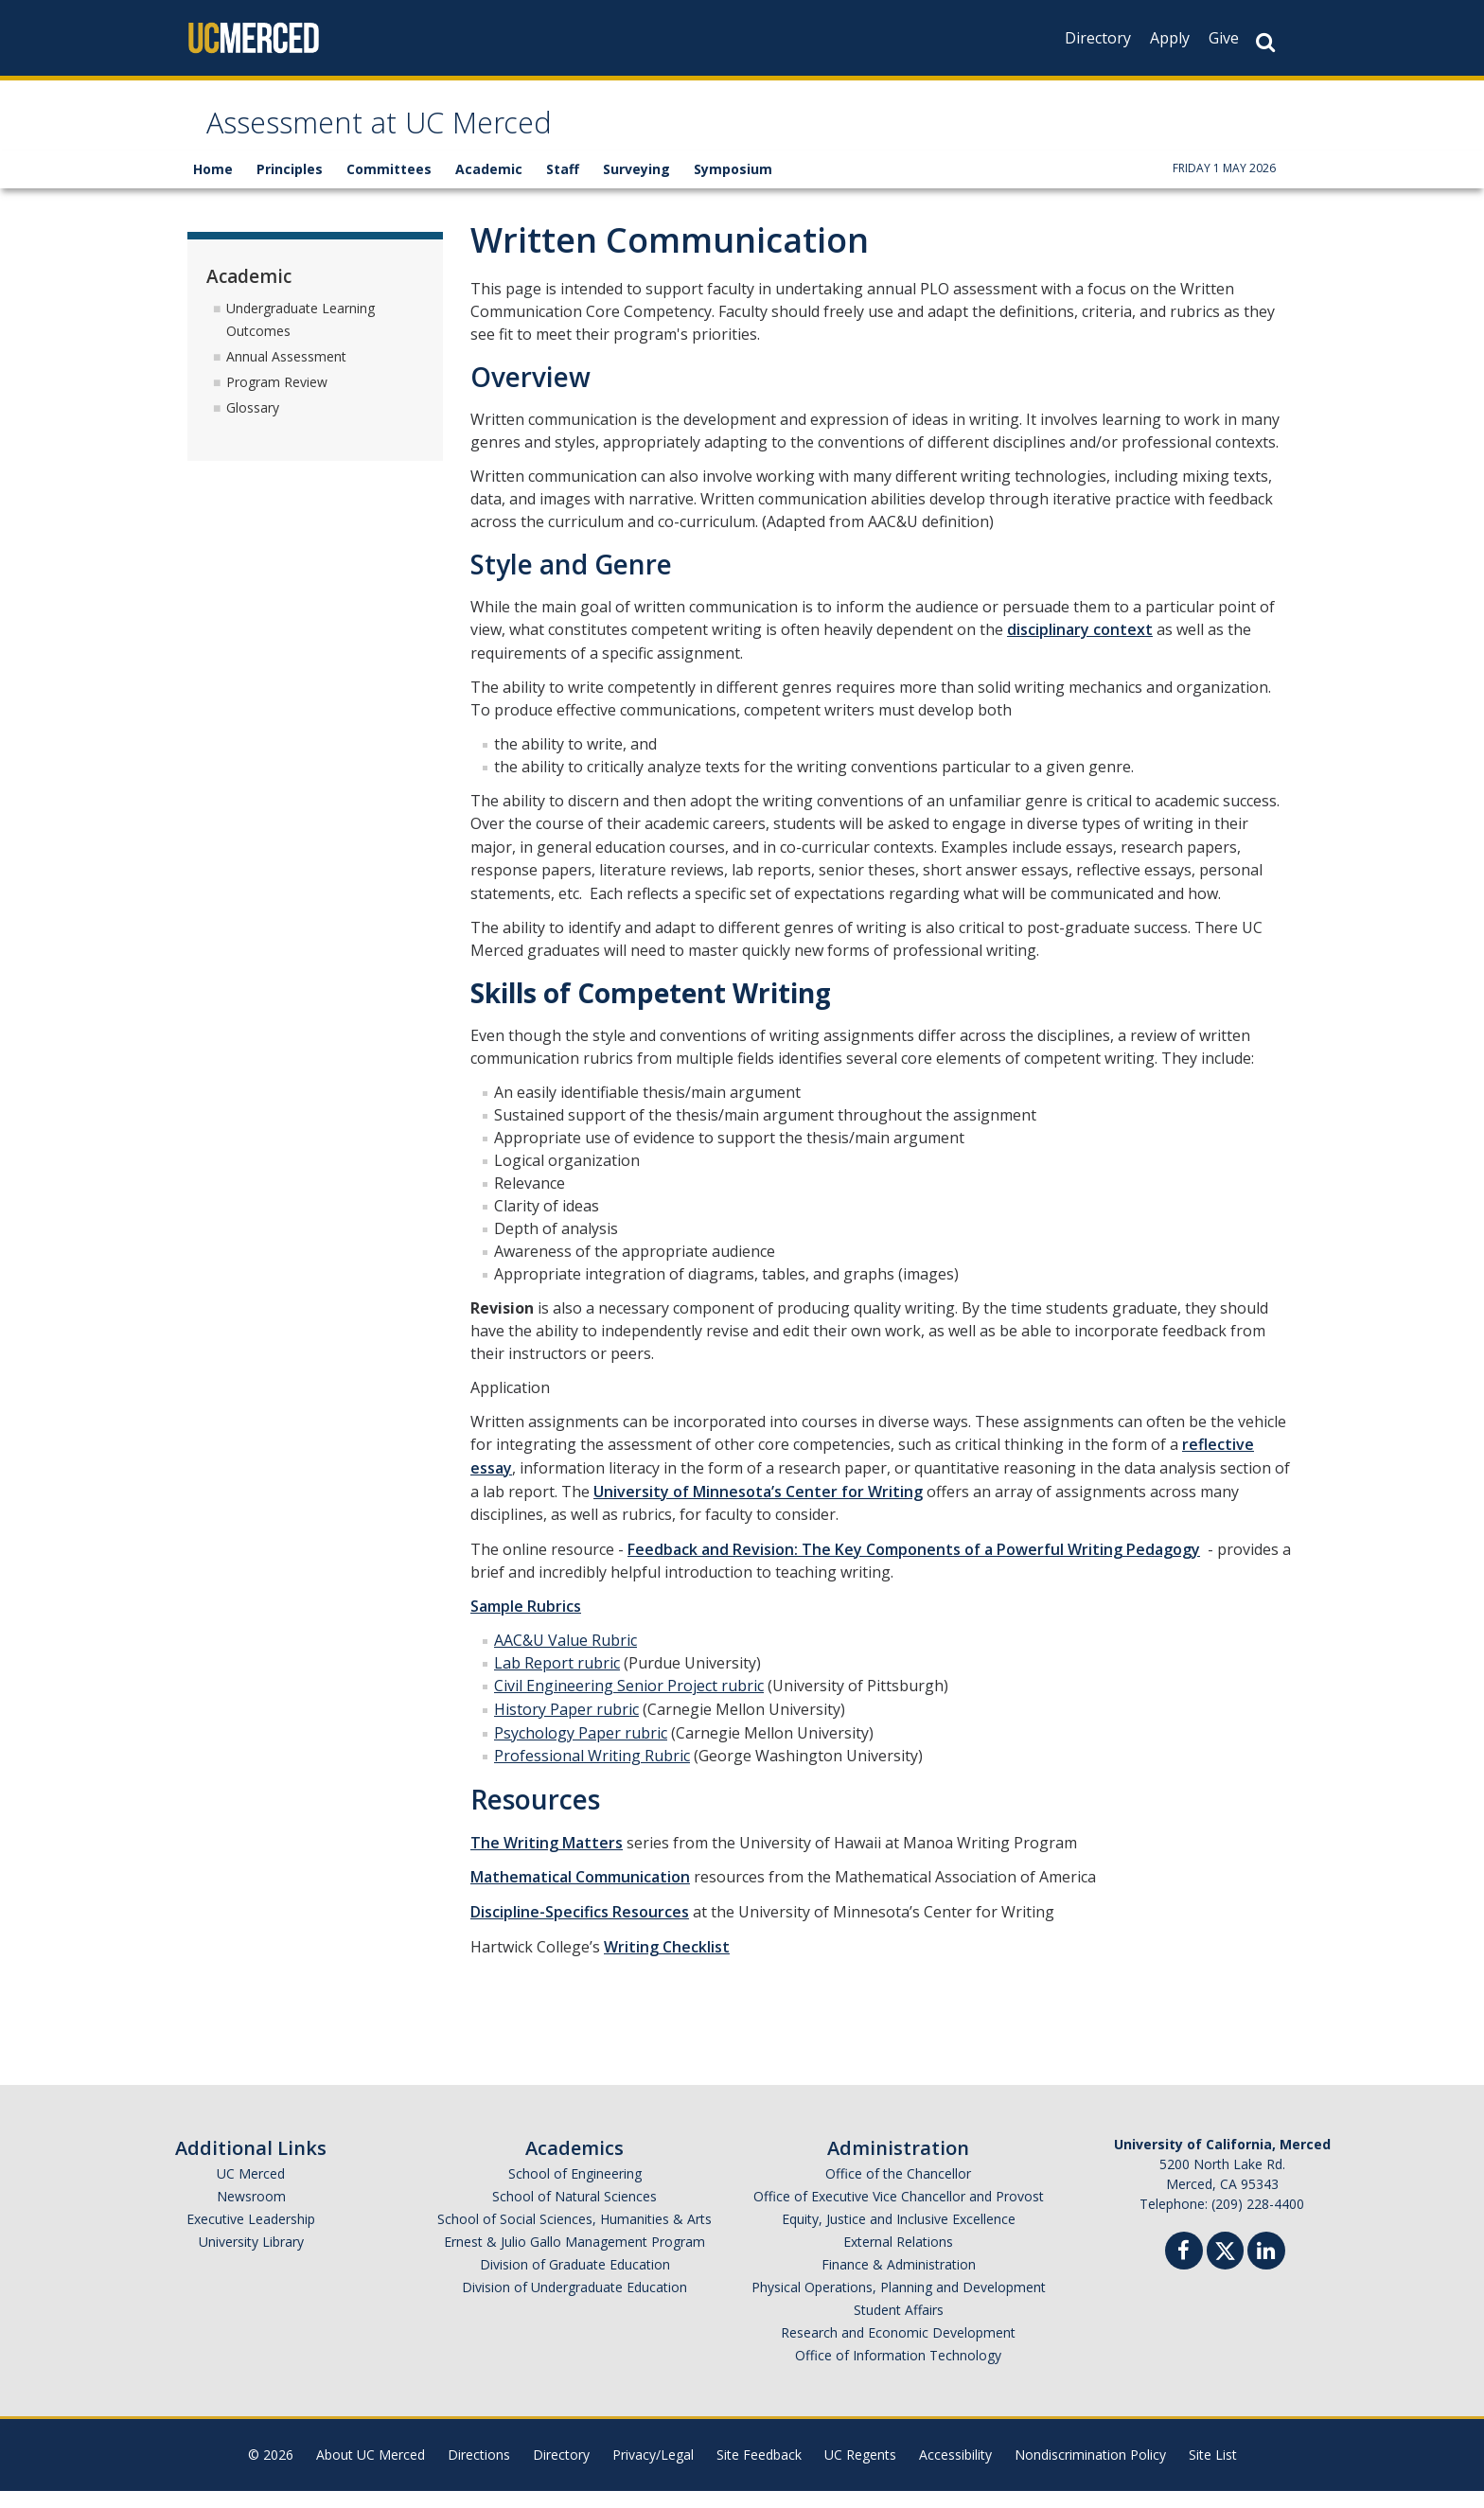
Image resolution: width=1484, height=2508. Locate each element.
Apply (1170, 37)
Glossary (252, 424)
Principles (289, 187)
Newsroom (251, 2213)
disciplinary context (1080, 647)
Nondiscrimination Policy (1090, 2472)
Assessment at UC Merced (440, 135)
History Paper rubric (566, 1726)
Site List (1213, 2472)
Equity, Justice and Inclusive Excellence (899, 2236)
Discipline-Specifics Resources (579, 1928)
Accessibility (955, 2472)
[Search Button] (1265, 42)
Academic (488, 187)
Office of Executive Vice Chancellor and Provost (898, 2213)
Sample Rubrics (525, 1623)
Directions (479, 2472)
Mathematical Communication (580, 1894)
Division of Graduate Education (575, 2281)
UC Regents (860, 2472)
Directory (1098, 37)
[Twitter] (1225, 2265)
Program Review (276, 399)
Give (1224, 37)
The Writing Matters (546, 1859)
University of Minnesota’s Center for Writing (758, 1508)
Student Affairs (899, 2327)
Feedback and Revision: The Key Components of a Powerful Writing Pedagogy (913, 1566)
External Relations (898, 2259)
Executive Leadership (250, 2236)
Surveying (636, 187)
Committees (389, 187)
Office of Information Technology (898, 2372)
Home (213, 187)
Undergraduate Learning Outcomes (300, 336)
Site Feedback (759, 2472)
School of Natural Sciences (574, 2213)
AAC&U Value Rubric (565, 1657)
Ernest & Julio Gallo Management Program (574, 2259)
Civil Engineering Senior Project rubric (629, 1703)
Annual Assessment (286, 373)
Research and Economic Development (898, 2349)
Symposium (733, 187)
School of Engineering (575, 2190)
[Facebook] (1184, 2270)
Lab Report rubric (557, 1679)
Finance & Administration (899, 2281)
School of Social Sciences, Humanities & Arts (574, 2236)
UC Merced (251, 2190)
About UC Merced (370, 2472)
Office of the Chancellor (898, 2190)
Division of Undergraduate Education (574, 2304)
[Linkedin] (1266, 2270)
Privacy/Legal (653, 2472)
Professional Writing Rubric (592, 1772)
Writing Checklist (667, 1963)
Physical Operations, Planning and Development (898, 2304)
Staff (562, 187)
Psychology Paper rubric (580, 1750)
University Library (251, 2259)
